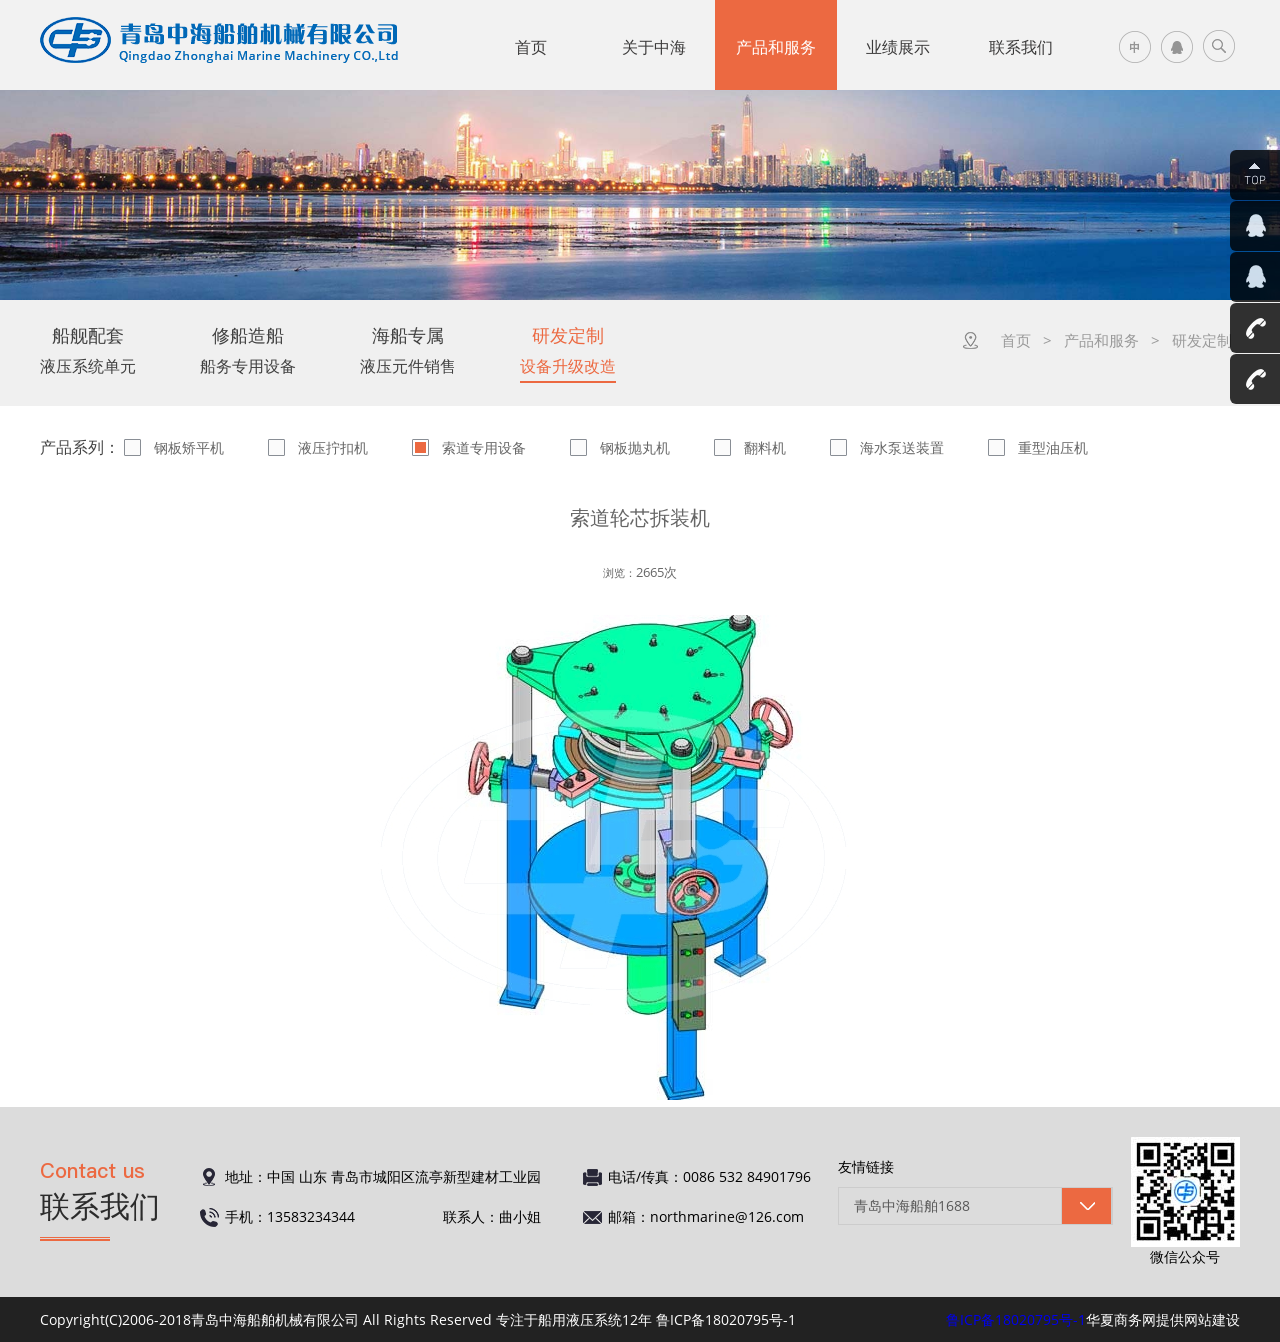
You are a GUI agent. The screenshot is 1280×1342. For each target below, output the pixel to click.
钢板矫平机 (189, 447)
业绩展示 (898, 47)
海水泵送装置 (902, 447)
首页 (531, 47)
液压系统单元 (88, 350)
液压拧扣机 (333, 447)
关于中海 (654, 47)
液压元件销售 (408, 350)
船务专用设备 (248, 350)
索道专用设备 (484, 447)
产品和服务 (776, 47)
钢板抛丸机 (635, 447)
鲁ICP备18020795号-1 (1016, 1319)
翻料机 (765, 447)
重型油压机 (1053, 447)
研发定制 (1202, 340)
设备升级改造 (568, 350)
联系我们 (1021, 47)
